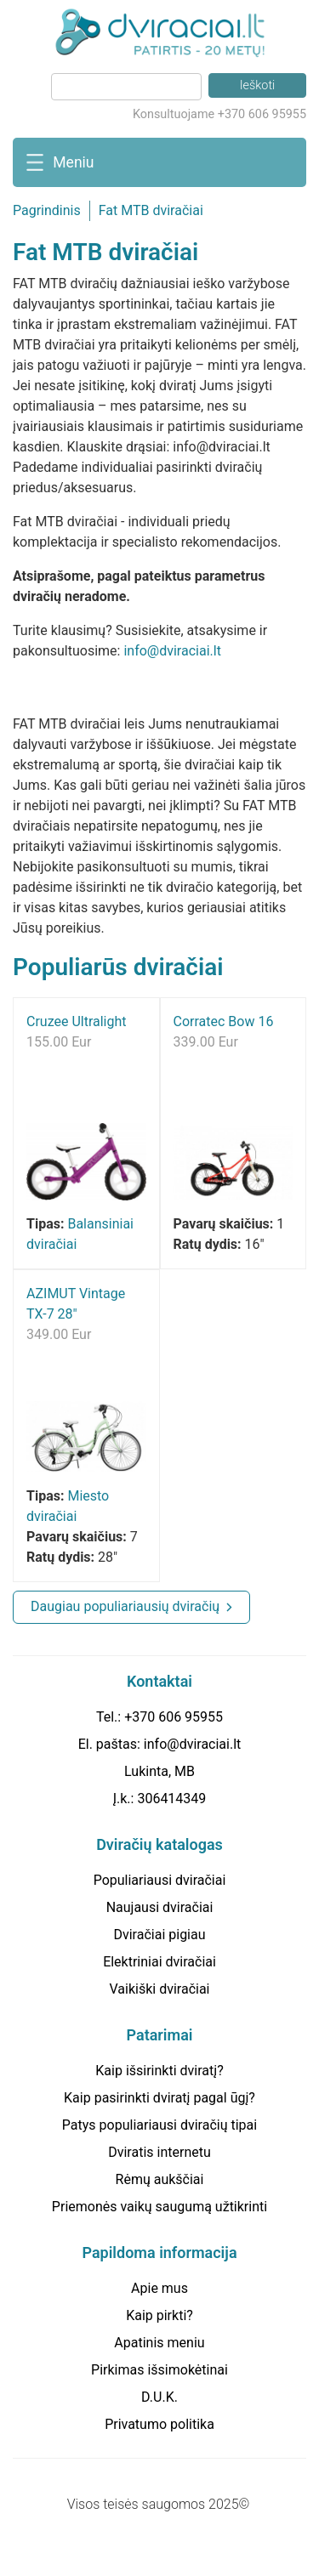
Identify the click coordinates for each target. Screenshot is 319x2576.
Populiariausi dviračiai (160, 1880)
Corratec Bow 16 (224, 1021)
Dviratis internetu (159, 2152)
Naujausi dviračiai (160, 1907)
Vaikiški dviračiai (160, 1989)
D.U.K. (159, 2397)
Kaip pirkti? (159, 2315)
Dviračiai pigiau (159, 1934)
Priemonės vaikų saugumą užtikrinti (159, 2207)
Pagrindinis (47, 210)
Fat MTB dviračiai (151, 210)
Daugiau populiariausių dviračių (125, 1606)
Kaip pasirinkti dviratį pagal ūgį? (159, 2098)
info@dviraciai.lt (171, 651)
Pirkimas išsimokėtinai (159, 2370)
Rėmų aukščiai (160, 2179)
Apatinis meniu (159, 2343)
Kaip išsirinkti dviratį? (159, 2071)
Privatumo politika (159, 2424)
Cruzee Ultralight (76, 1021)
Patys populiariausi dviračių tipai (159, 2125)
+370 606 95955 (173, 1717)
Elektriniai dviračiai (159, 1962)
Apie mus (159, 2288)
